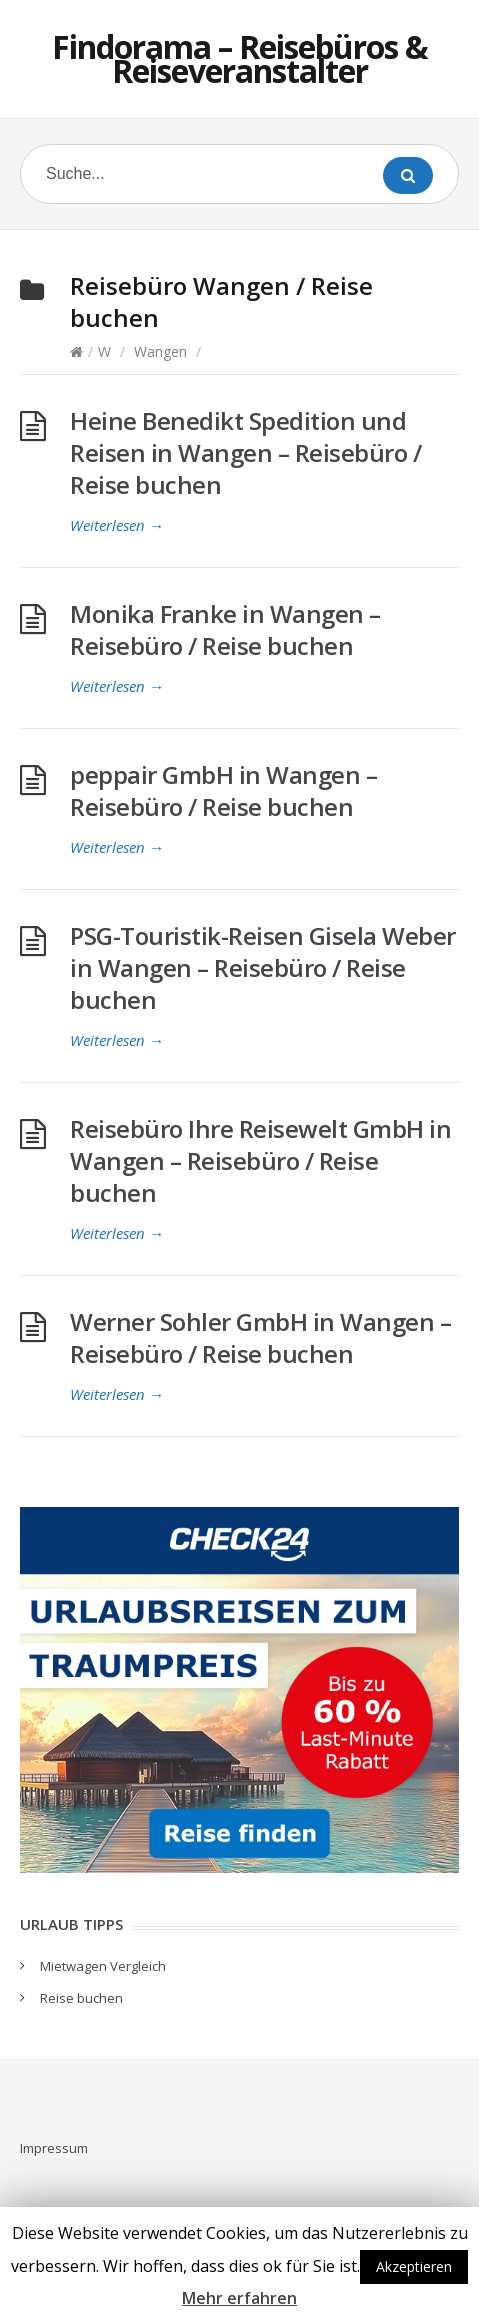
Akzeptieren (414, 2266)
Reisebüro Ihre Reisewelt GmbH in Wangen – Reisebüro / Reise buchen (260, 1160)
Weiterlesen (117, 525)
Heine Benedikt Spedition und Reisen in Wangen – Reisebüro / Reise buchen (245, 452)
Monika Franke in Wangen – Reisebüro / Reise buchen (225, 629)
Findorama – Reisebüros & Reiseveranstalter (240, 58)
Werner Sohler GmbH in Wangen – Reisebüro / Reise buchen (260, 1337)
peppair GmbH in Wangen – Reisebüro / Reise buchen (223, 790)
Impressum (54, 2148)
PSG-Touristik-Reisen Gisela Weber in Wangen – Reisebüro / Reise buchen (263, 967)
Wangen (160, 351)
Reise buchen (81, 1998)
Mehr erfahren (239, 2298)
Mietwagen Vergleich (103, 1966)
